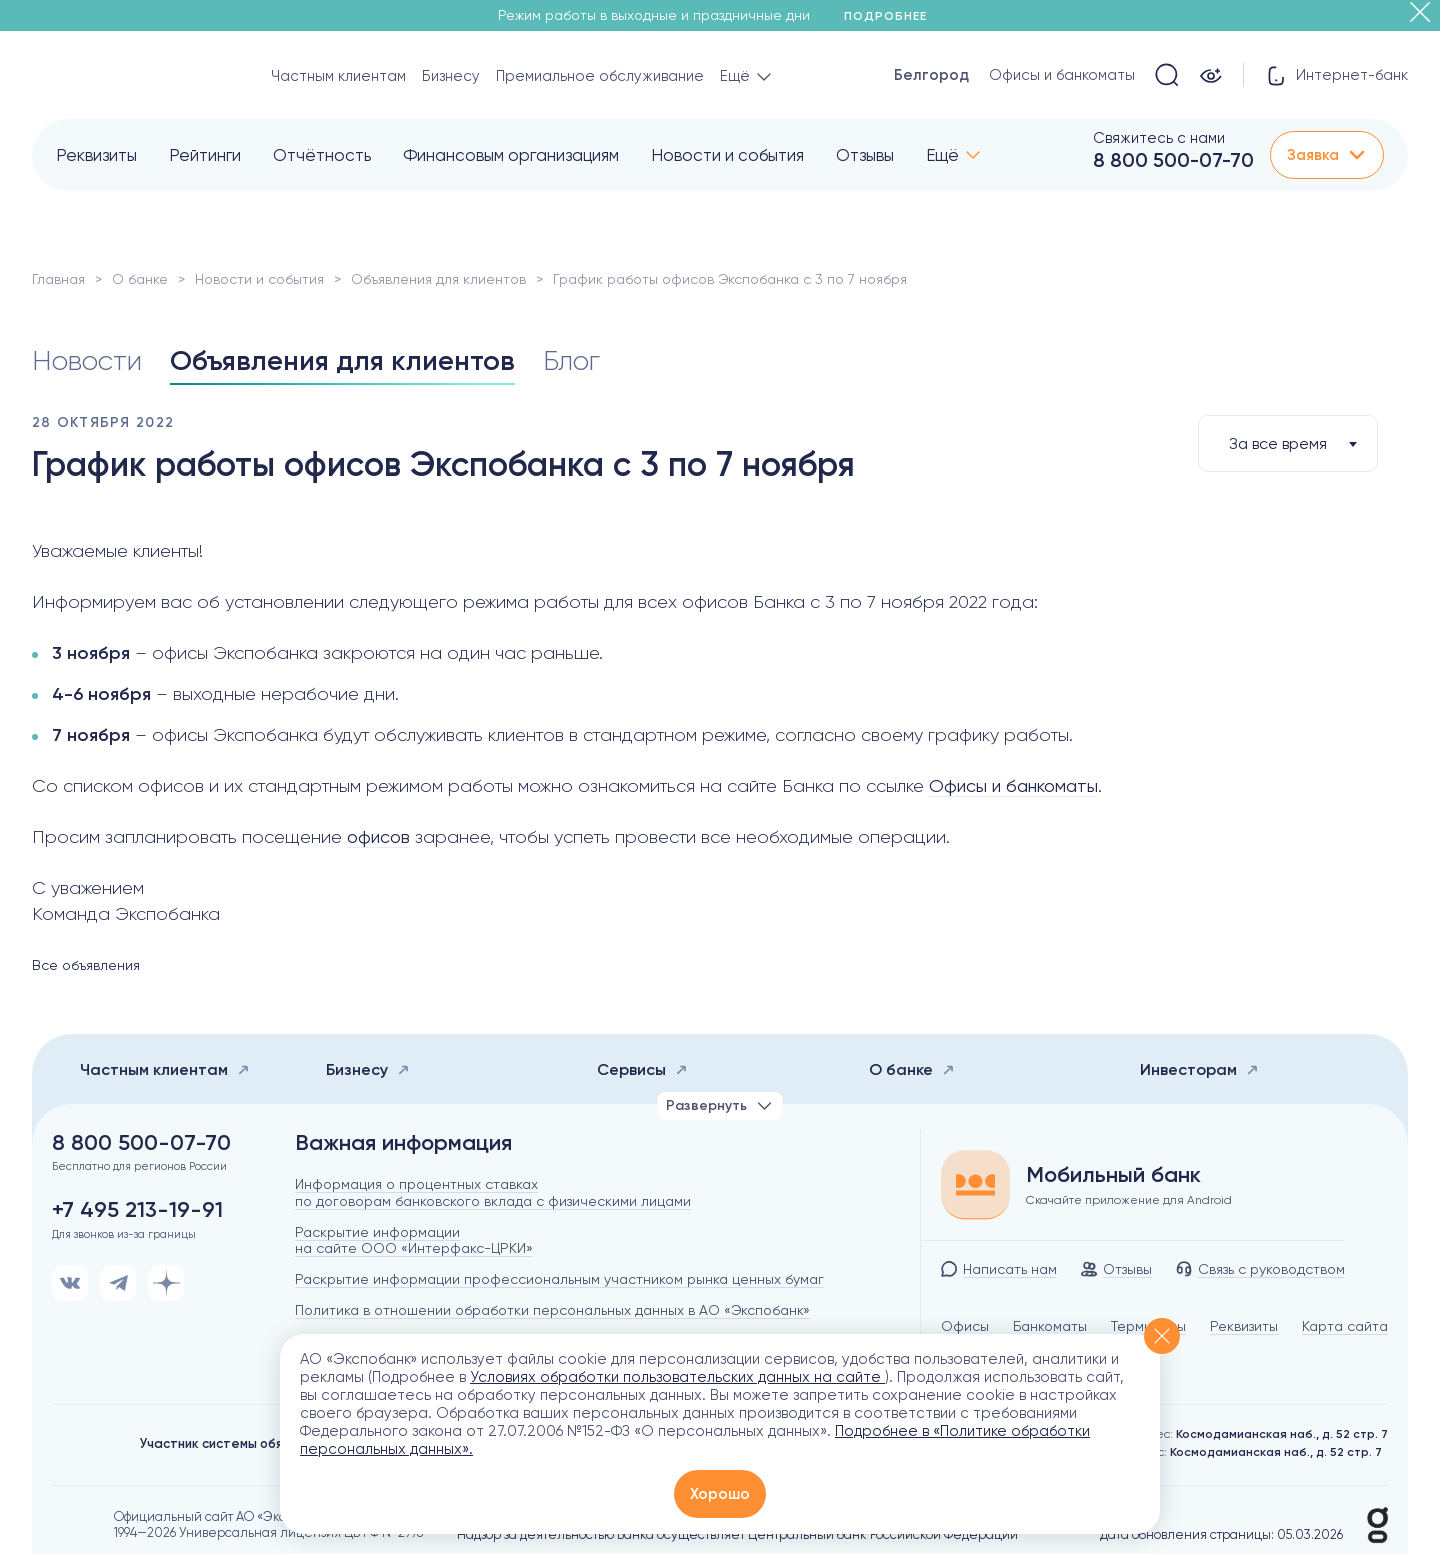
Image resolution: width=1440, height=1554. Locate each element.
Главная (58, 279)
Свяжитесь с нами (1159, 138)
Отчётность (322, 155)
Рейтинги (205, 155)
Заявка (1327, 155)
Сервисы (642, 1069)
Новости (87, 361)
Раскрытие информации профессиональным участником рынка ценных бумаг (559, 1279)
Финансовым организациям (511, 155)
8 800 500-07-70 (1173, 160)
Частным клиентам (338, 76)
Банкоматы (1050, 1326)
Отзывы (865, 155)
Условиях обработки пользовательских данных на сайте (677, 1377)
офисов (378, 836)
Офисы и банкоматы (1062, 75)
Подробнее (892, 16)
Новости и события (727, 155)
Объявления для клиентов (438, 279)
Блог (571, 361)
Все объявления (86, 965)
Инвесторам (1199, 1069)
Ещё (942, 155)
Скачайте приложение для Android (1129, 1200)
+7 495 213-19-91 (137, 1210)
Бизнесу (451, 76)
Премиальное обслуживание (600, 76)
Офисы (965, 1326)
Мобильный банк (1113, 1175)
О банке (140, 279)
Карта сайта (1345, 1326)
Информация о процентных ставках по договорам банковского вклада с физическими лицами (493, 1192)
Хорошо (720, 1494)
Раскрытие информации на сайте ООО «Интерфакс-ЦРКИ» (414, 1240)
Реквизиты (96, 155)
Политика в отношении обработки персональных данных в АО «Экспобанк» (552, 1310)
